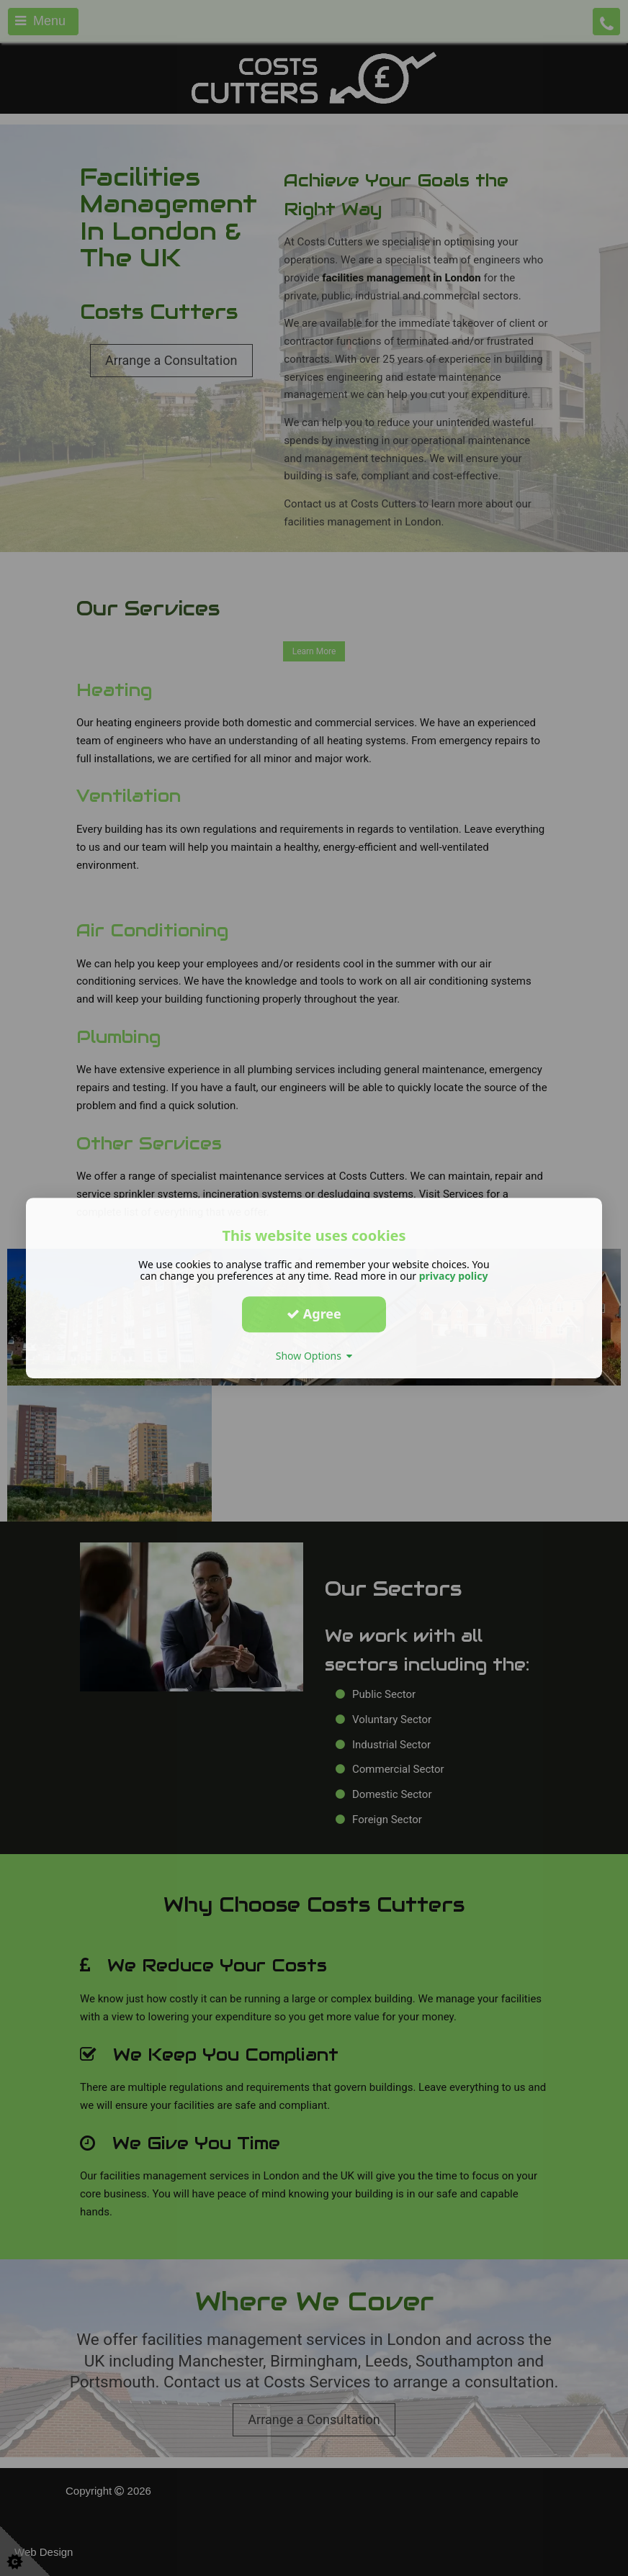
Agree (314, 1313)
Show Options (314, 1355)
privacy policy (453, 1276)
